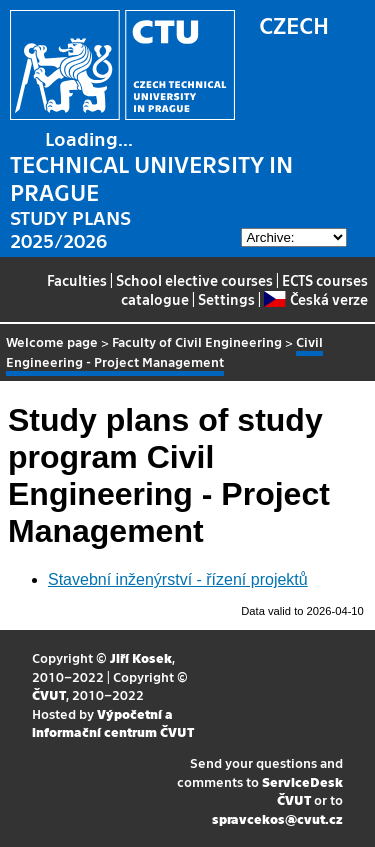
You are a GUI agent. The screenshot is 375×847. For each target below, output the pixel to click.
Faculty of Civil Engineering (197, 341)
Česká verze (315, 299)
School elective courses (194, 280)
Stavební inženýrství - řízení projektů (178, 579)
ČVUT (49, 694)
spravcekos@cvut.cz (277, 818)
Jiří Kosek (141, 657)
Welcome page (52, 341)
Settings (226, 299)
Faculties (77, 280)
